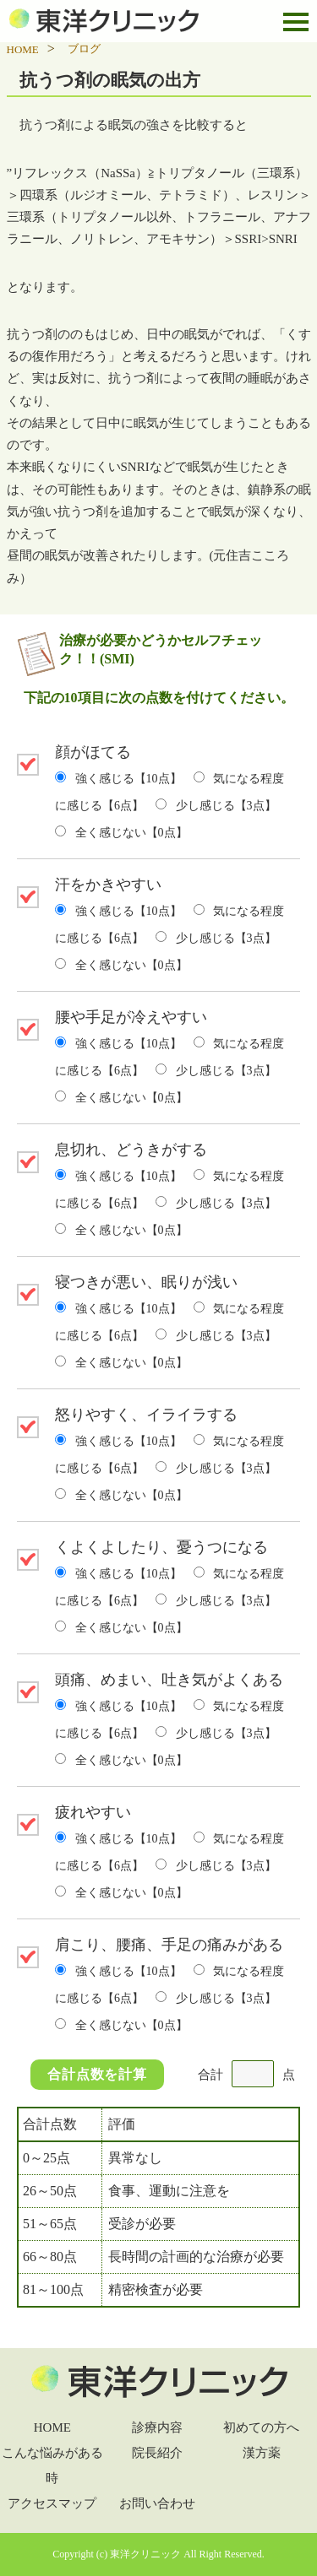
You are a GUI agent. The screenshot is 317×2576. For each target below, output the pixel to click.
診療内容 (157, 2427)
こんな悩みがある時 (52, 2465)
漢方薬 (262, 2453)
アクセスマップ (52, 2503)
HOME (52, 2427)
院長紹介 (157, 2453)
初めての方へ (261, 2427)
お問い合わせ (157, 2503)
